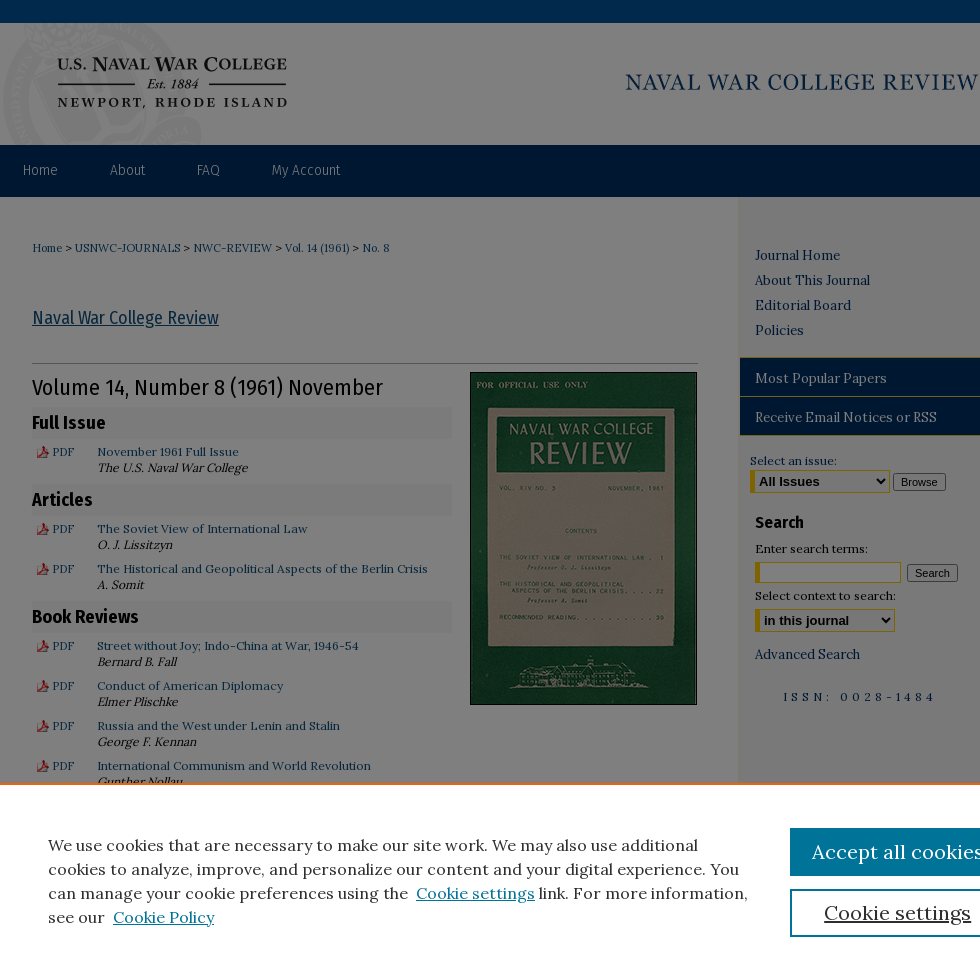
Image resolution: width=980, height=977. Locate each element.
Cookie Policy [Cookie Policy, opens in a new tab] (163, 917)
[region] (490, 880)
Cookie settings (475, 893)
